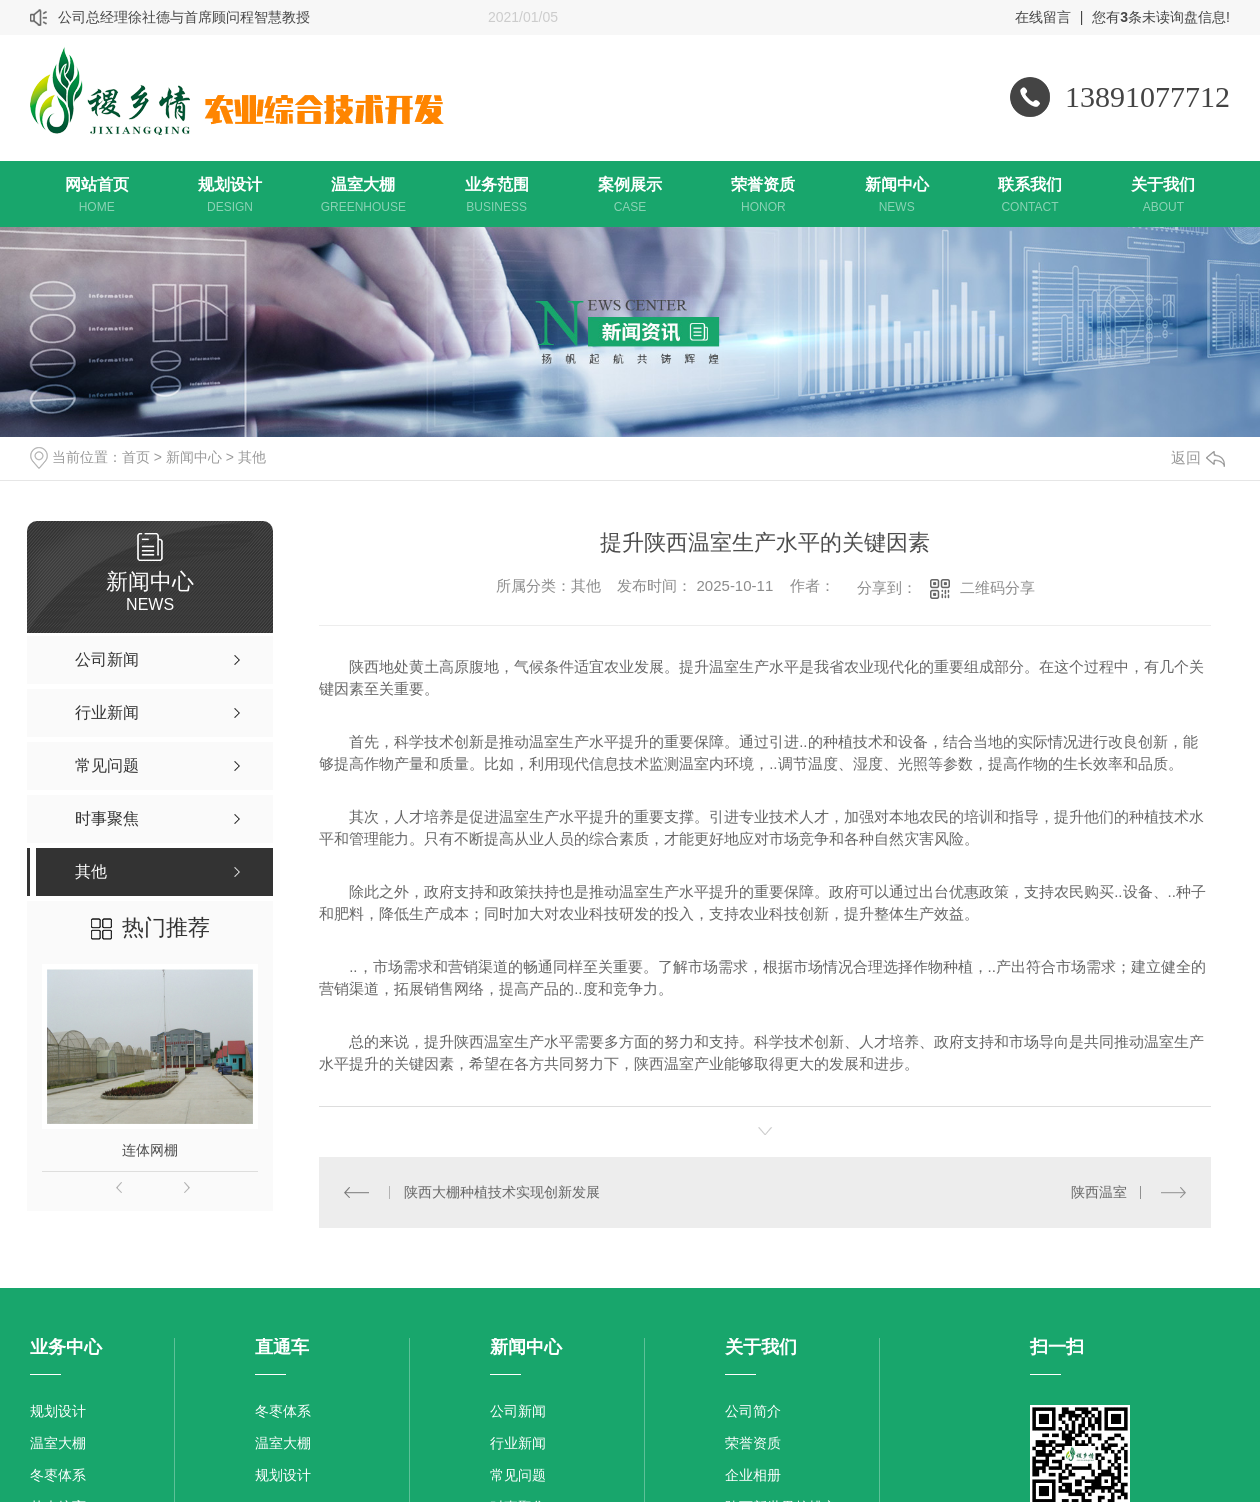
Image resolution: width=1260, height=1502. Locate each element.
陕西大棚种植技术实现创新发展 (502, 1191)
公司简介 (753, 1410)
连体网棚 (150, 1150)
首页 (136, 457)
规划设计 (58, 1410)
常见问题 (518, 1474)
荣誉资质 (753, 1442)
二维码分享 (997, 587)
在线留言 (1043, 17)
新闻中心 (194, 457)
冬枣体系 (58, 1474)
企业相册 (753, 1474)
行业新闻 (518, 1442)
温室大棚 (58, 1442)
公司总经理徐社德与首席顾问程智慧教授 (184, 17)
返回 (1198, 457)
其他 (252, 457)
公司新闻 (518, 1410)
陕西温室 (1099, 1191)
